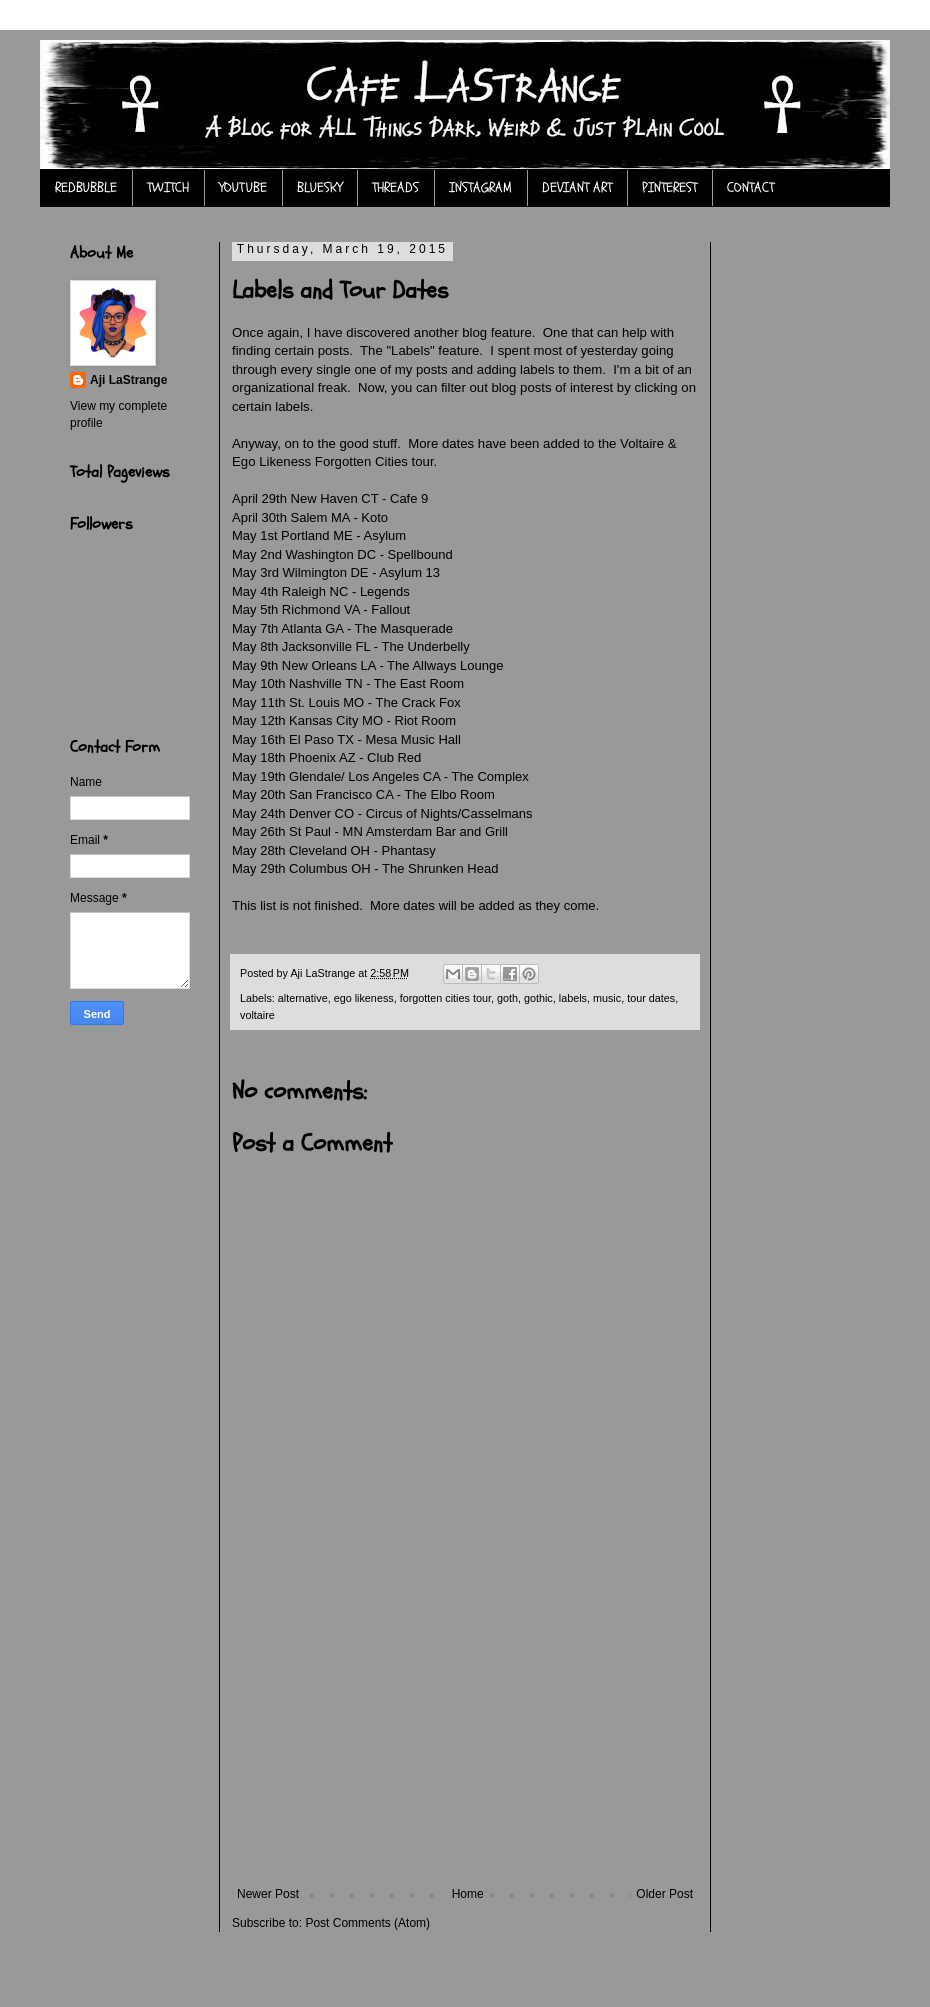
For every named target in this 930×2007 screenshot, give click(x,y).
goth (507, 998)
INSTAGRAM (480, 187)
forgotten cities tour (445, 998)
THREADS (395, 187)
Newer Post (268, 1894)
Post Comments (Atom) (367, 1923)
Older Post (664, 1894)
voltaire (257, 1015)
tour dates (651, 998)
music (607, 998)
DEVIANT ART (577, 187)
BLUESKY (319, 187)
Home (468, 1894)
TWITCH (168, 187)
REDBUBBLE (86, 187)
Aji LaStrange (128, 380)
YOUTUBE (243, 187)
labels (573, 998)
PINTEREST (669, 187)
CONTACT (750, 187)
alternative (303, 998)
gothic (538, 998)
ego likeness (364, 998)
